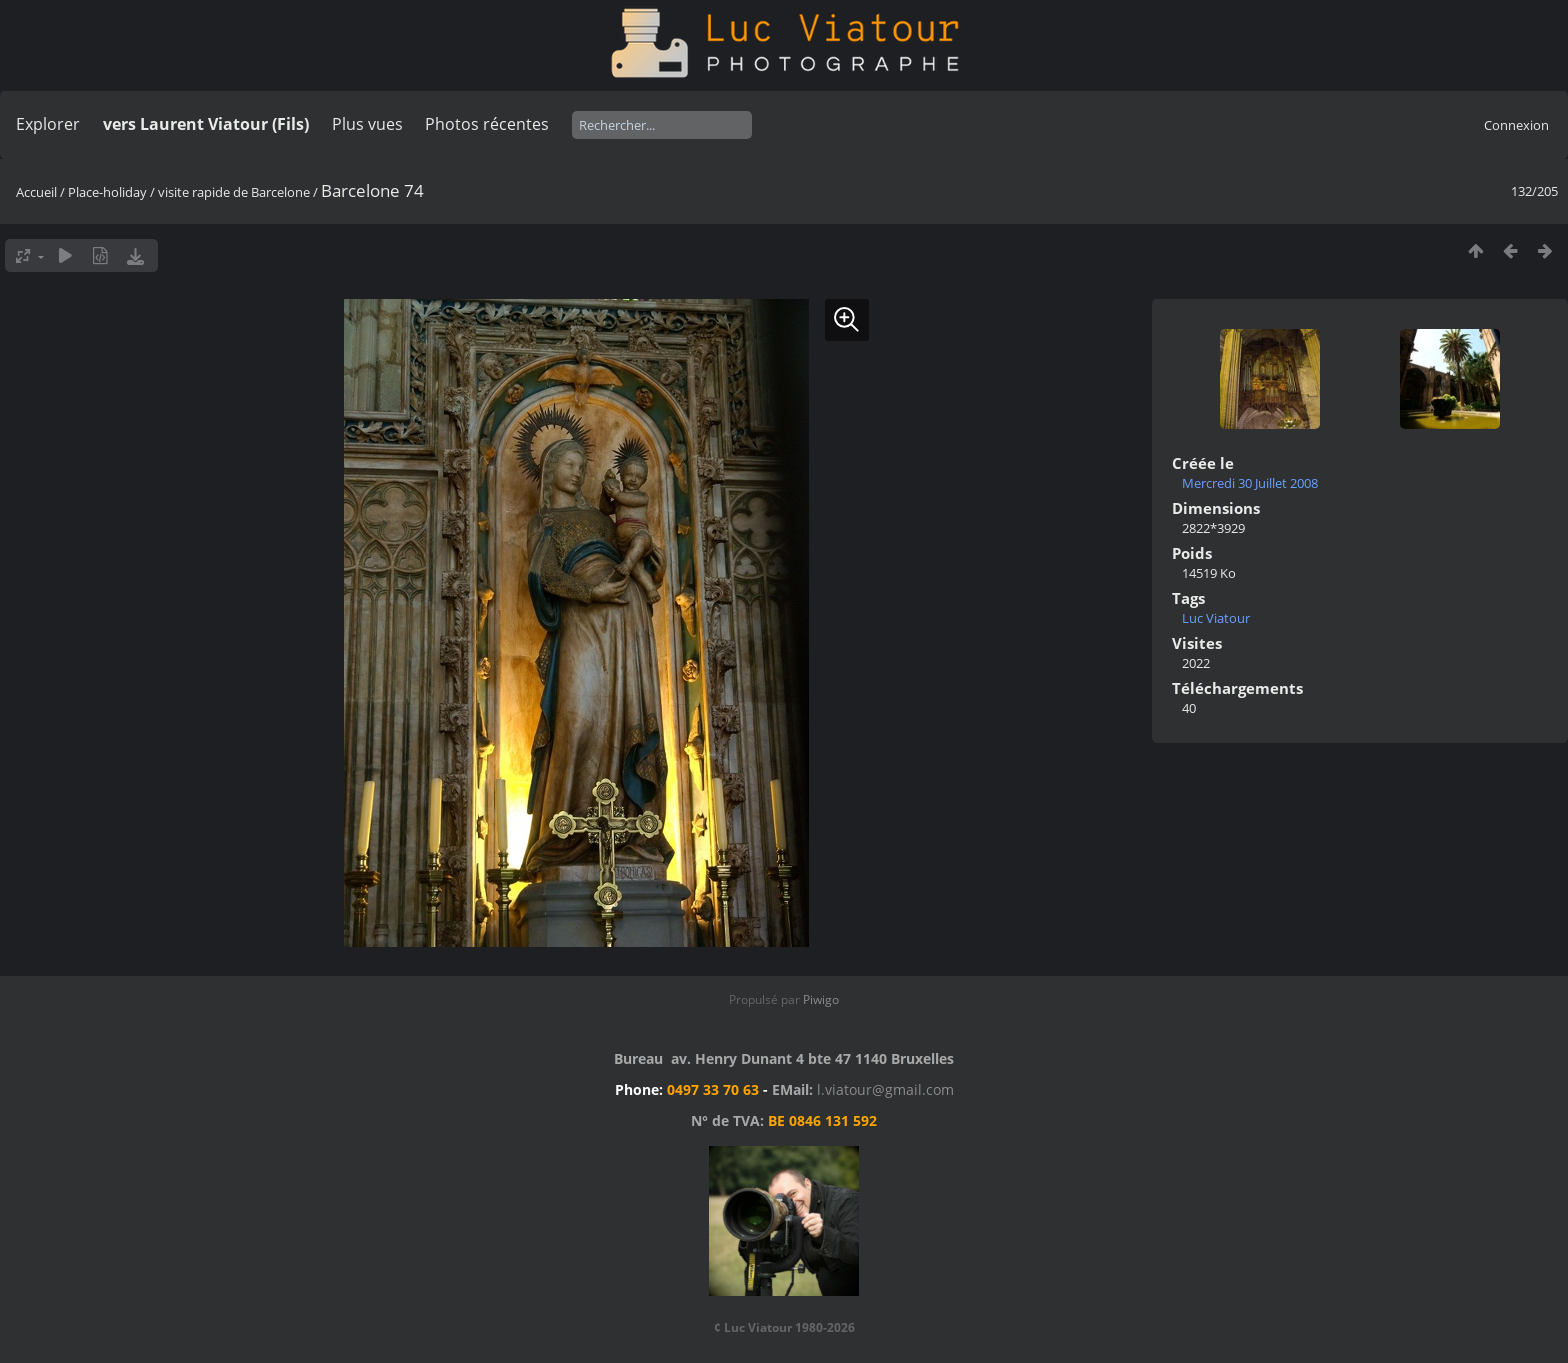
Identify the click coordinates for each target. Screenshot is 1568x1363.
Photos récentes (487, 124)
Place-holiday (107, 192)
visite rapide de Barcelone (234, 192)
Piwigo (821, 999)
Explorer (48, 124)
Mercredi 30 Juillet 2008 (1250, 483)
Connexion (1516, 125)
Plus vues (367, 124)
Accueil (36, 192)
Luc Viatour (1216, 618)
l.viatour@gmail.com (885, 1089)
